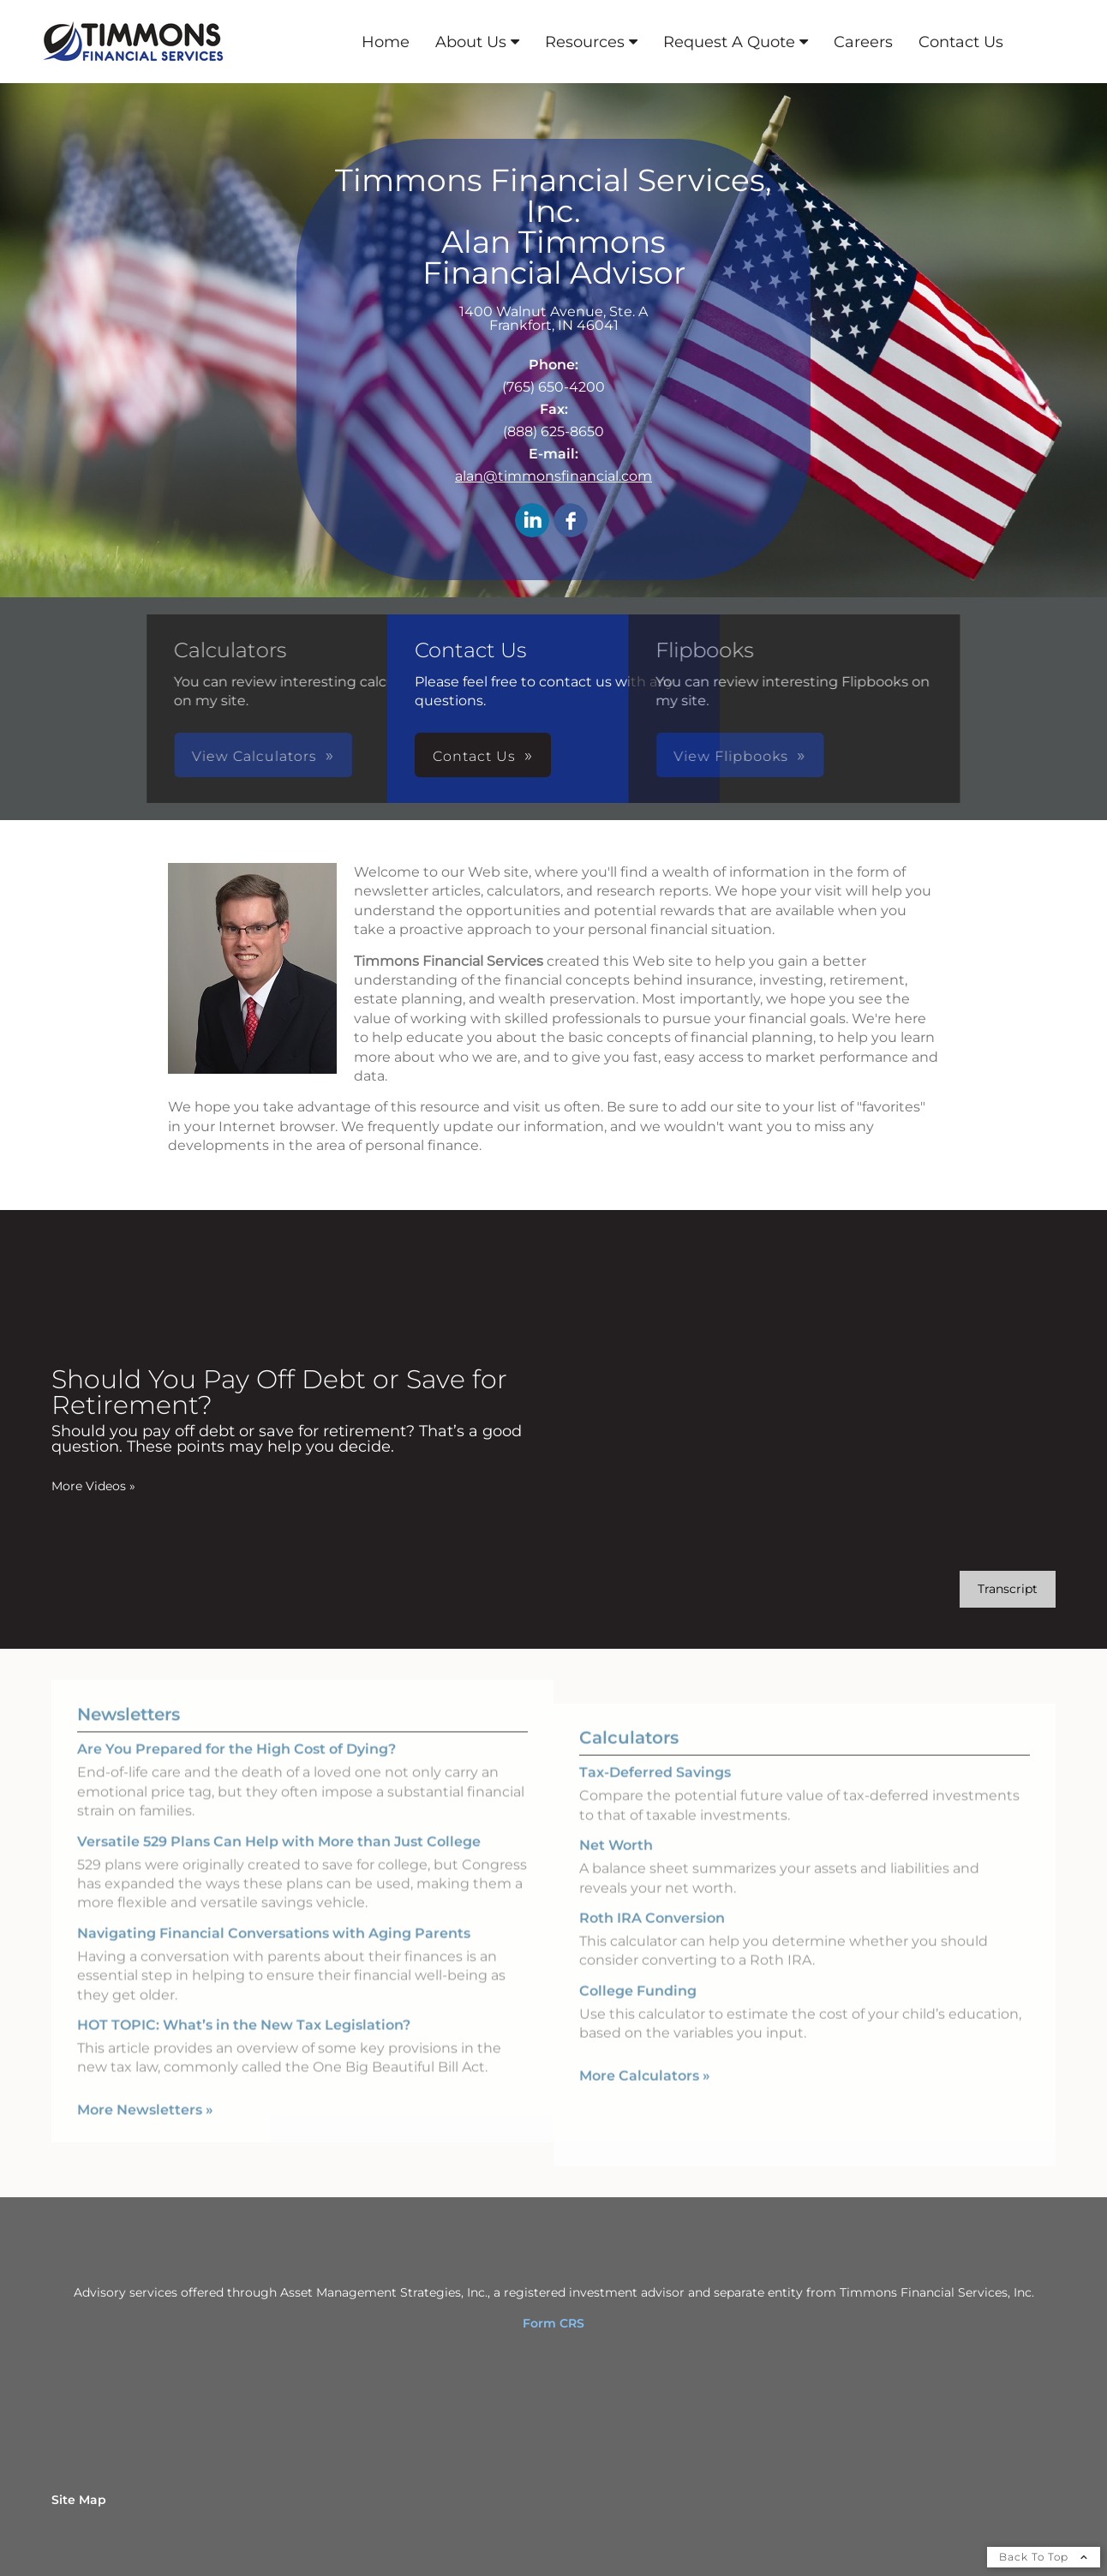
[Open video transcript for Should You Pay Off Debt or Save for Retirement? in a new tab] (1008, 1589)
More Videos (93, 1486)
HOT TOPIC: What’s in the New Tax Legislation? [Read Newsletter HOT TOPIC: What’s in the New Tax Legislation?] (243, 2006)
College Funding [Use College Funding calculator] (638, 2010)
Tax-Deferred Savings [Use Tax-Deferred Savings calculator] (655, 1792)
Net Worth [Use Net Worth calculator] (616, 1865)
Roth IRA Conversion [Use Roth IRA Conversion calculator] (652, 1937)
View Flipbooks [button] (578, 756)
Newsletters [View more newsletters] (128, 1695)
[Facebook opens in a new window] (571, 521)
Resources (585, 42)
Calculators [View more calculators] (629, 1757)
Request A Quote (729, 42)
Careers (863, 42)
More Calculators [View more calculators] (644, 2095)
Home (386, 42)
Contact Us (961, 42)
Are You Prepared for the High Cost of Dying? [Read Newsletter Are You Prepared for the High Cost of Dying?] (236, 1730)
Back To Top (1043, 2556)
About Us (470, 42)
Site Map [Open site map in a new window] (78, 2499)
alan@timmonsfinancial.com (553, 476)
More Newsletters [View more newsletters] (145, 2090)
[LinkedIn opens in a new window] (532, 521)
